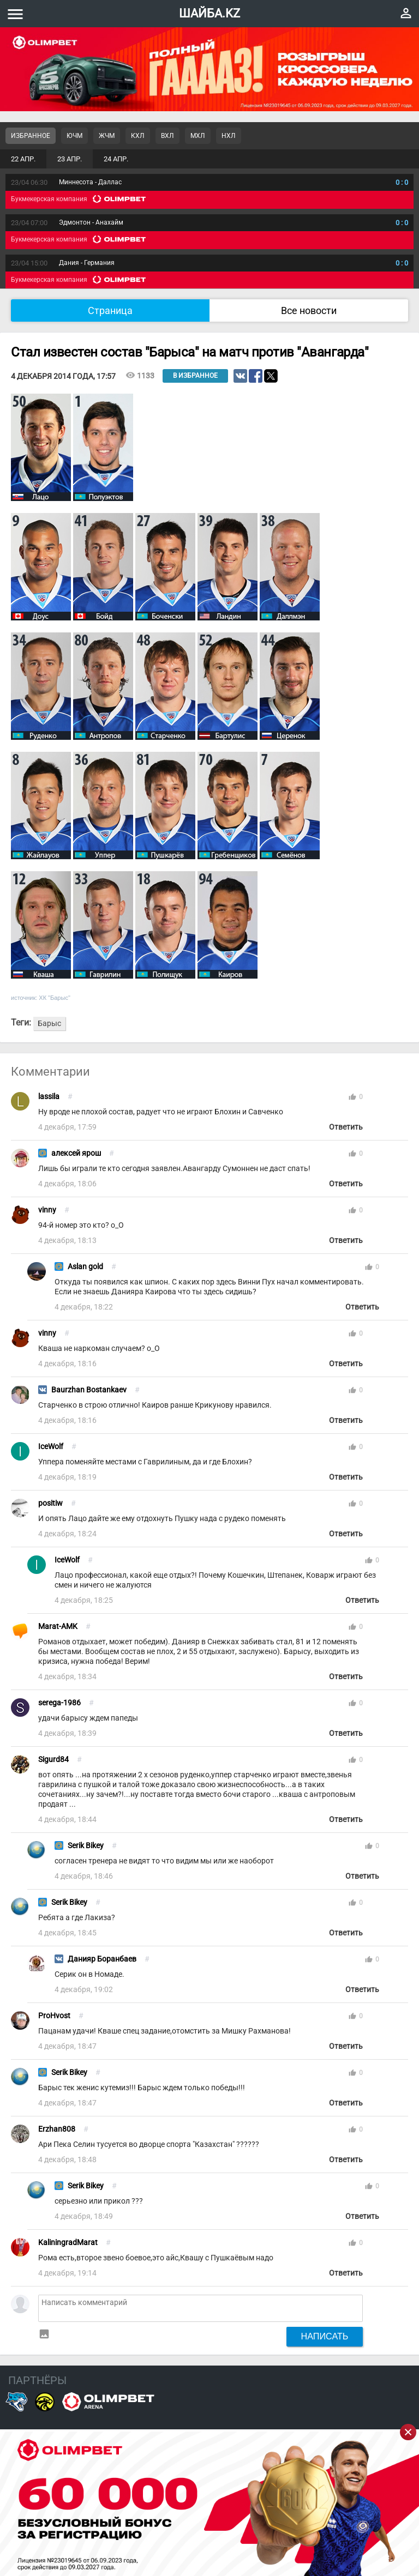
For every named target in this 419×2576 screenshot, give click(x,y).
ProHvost (54, 2015)
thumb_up (352, 1097)
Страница (110, 310)
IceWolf (50, 1446)
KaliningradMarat (68, 2242)
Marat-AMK (57, 1626)
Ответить (346, 1127)
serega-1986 (59, 1703)
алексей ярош (76, 1153)
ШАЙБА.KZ (209, 13)
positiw (50, 1503)
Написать (325, 2336)
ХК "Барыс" (54, 997)
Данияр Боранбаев (102, 1959)
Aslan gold (85, 1266)
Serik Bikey (86, 1845)
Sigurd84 (53, 1759)
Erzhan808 (56, 2129)
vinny (47, 1210)
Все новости (309, 310)
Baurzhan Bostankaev (89, 1390)
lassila (48, 1096)
